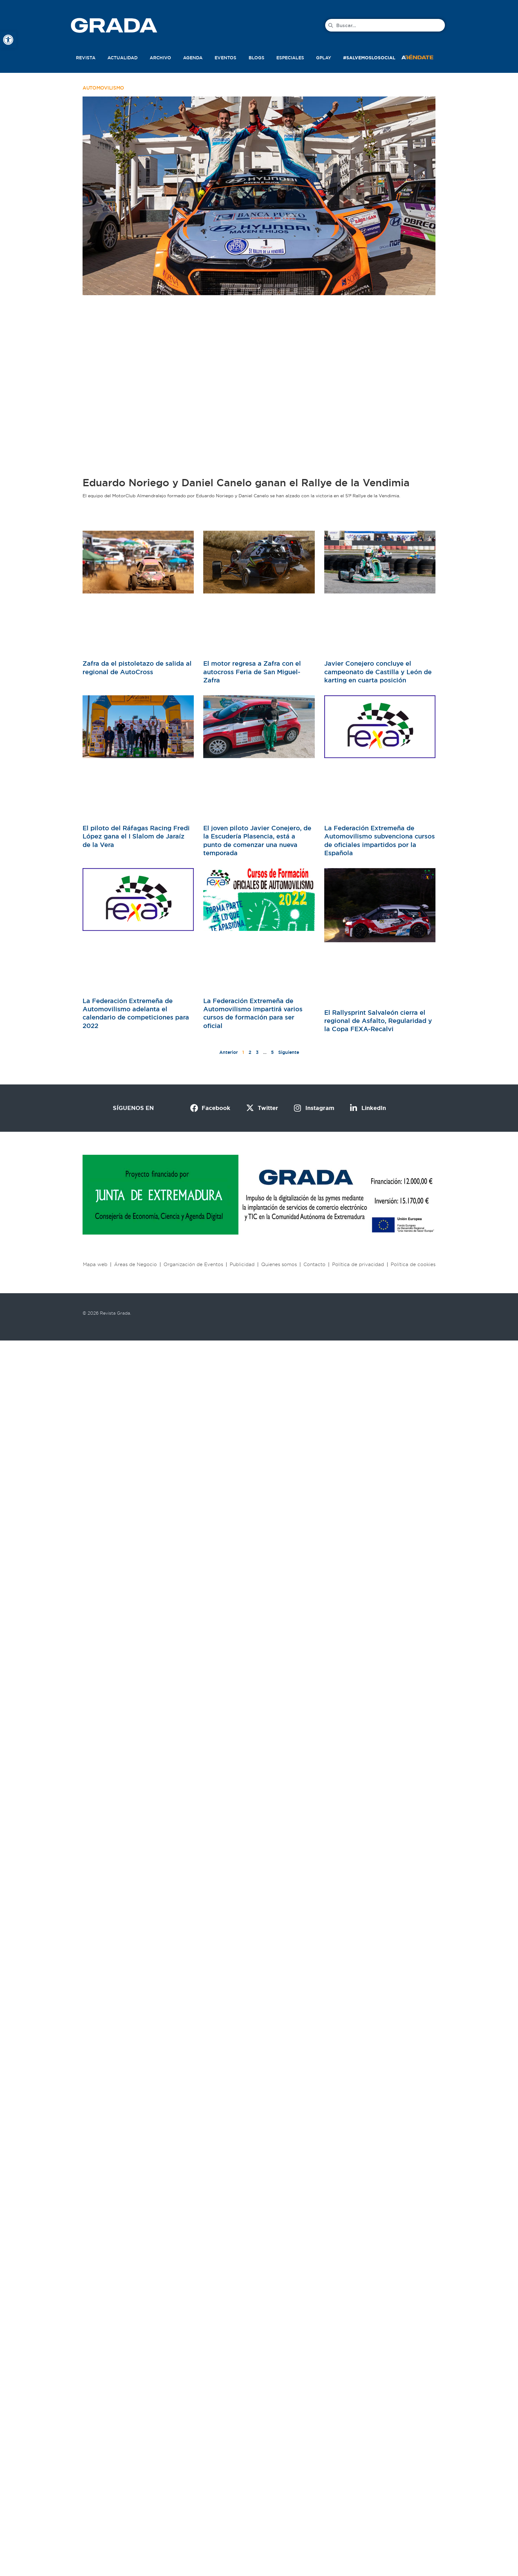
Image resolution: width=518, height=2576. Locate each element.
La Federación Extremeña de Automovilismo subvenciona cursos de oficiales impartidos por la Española (379, 840)
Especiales (290, 58)
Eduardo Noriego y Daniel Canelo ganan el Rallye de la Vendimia (246, 482)
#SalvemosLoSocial (369, 58)
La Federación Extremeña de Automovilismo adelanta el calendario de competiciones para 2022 (136, 1013)
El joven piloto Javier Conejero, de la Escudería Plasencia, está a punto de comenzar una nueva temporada (257, 840)
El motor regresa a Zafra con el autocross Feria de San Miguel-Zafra (252, 671)
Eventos (225, 58)
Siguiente (288, 1052)
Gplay (323, 58)
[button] (424, 56)
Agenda (193, 58)
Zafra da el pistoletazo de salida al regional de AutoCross (137, 667)
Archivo (160, 58)
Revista (85, 58)
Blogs (256, 58)
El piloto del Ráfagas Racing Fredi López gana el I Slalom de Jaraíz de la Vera (136, 836)
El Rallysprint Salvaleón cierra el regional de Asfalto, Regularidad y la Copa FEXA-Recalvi (378, 1020)
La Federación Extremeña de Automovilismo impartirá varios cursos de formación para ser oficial (252, 1013)
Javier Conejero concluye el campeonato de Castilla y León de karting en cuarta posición (378, 671)
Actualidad (122, 58)
